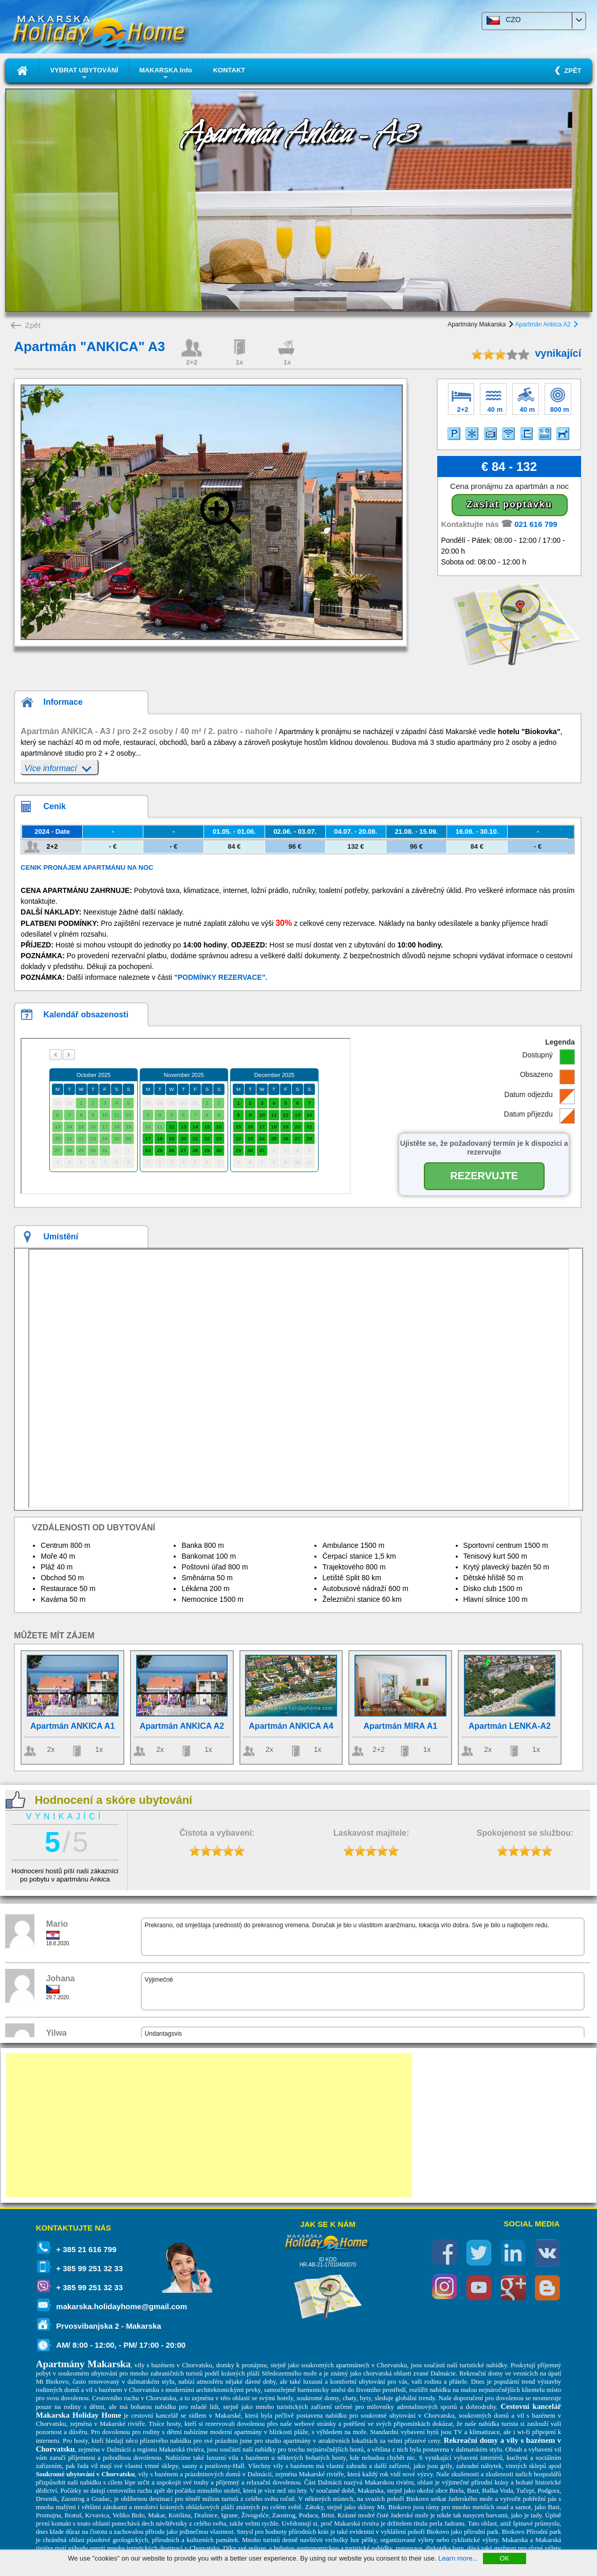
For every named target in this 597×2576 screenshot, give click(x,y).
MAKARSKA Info (165, 74)
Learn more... (458, 2558)
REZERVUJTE (484, 1175)
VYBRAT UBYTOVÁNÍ (84, 74)
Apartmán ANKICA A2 (182, 1726)
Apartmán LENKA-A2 (510, 1726)
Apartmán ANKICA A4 (291, 1726)
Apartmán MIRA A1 (400, 1726)
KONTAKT (229, 70)
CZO (504, 20)
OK (504, 2558)
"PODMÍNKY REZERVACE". (220, 977)
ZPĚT (571, 71)
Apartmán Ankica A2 (546, 324)
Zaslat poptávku (509, 504)
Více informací (57, 767)
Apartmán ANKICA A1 (72, 1726)
